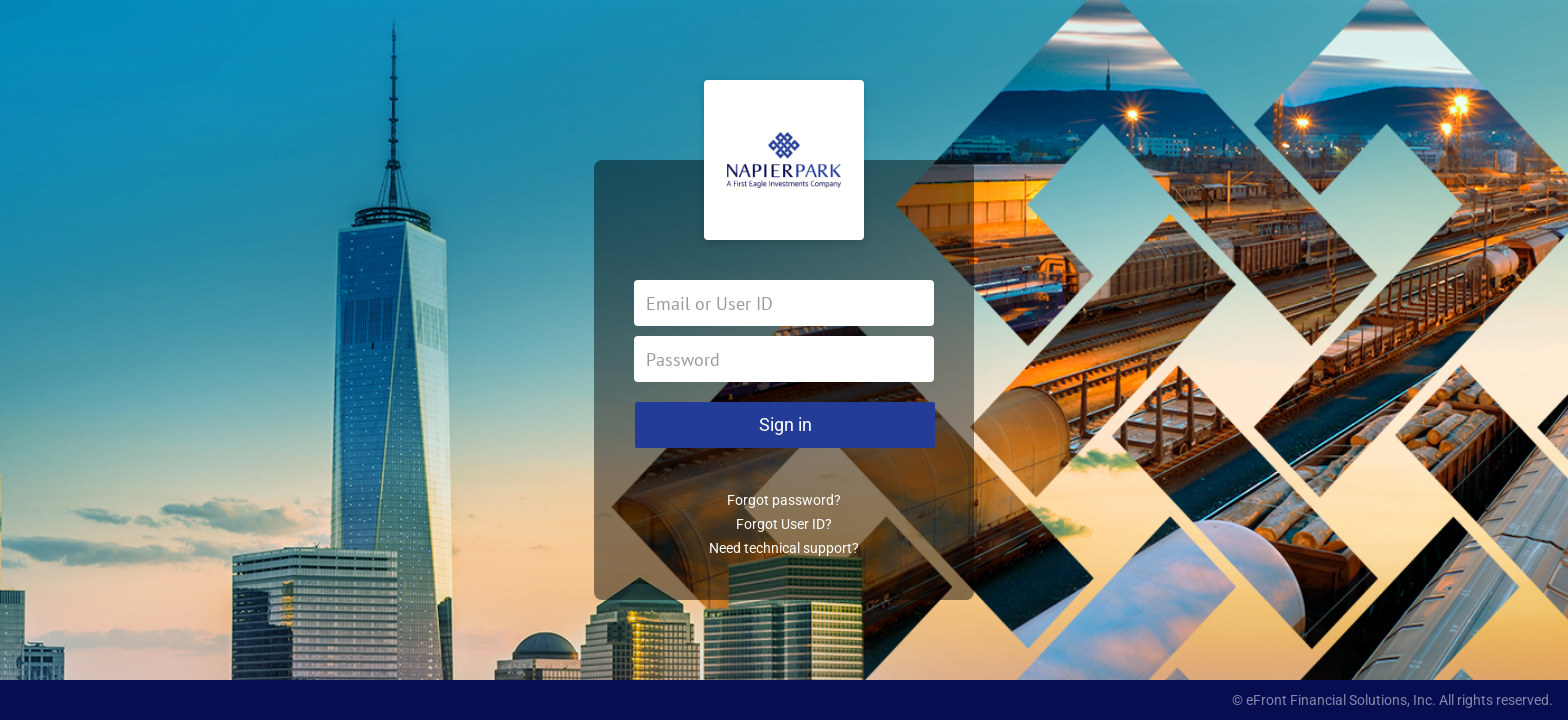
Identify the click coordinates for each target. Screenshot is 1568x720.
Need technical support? (784, 548)
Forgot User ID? (784, 524)
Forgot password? (784, 500)
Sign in (785, 424)
